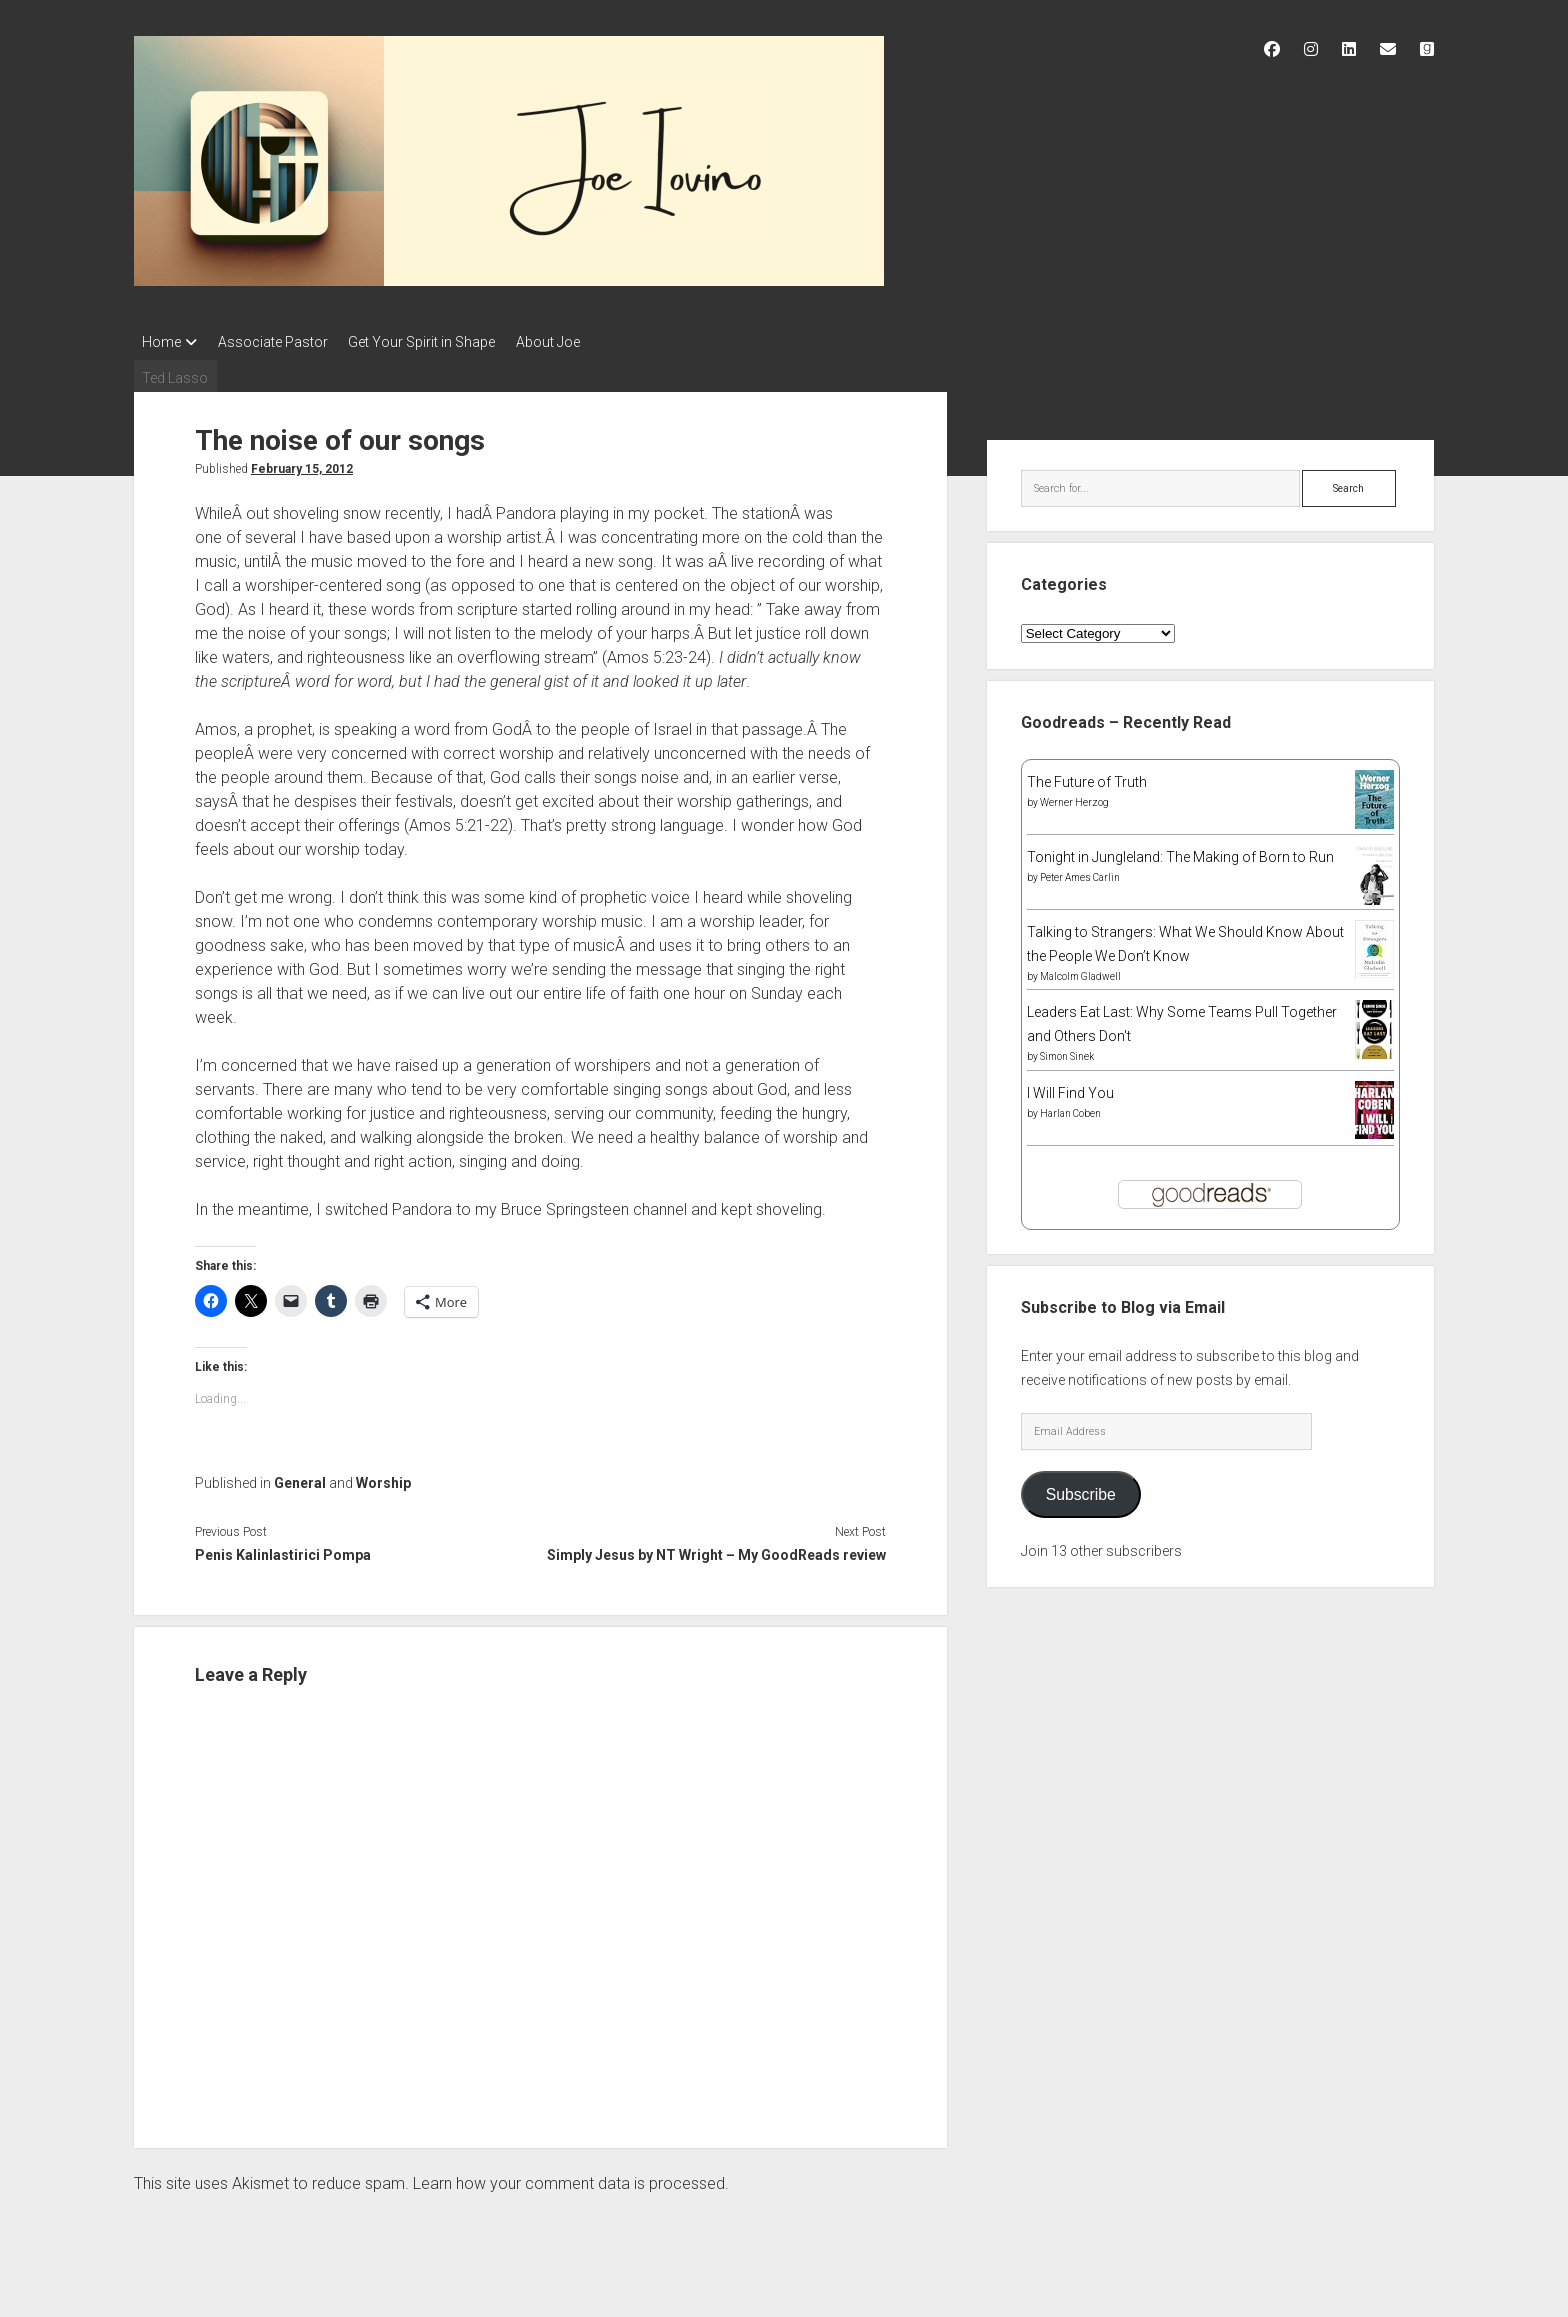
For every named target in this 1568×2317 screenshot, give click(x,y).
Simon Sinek (1067, 1051)
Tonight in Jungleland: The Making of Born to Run (1180, 852)
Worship (383, 1478)
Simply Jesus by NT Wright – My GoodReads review (716, 1550)
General (300, 1478)
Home (161, 342)
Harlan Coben (1070, 1107)
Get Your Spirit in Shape (440, 342)
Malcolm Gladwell (1080, 971)
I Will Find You (1070, 1087)
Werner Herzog (1074, 797)
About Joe (576, 342)
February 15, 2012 (302, 463)
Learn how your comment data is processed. (571, 2178)
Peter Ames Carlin (1080, 872)
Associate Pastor (282, 342)
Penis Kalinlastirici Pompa (283, 1550)
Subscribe (1081, 1488)
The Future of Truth (1087, 777)
